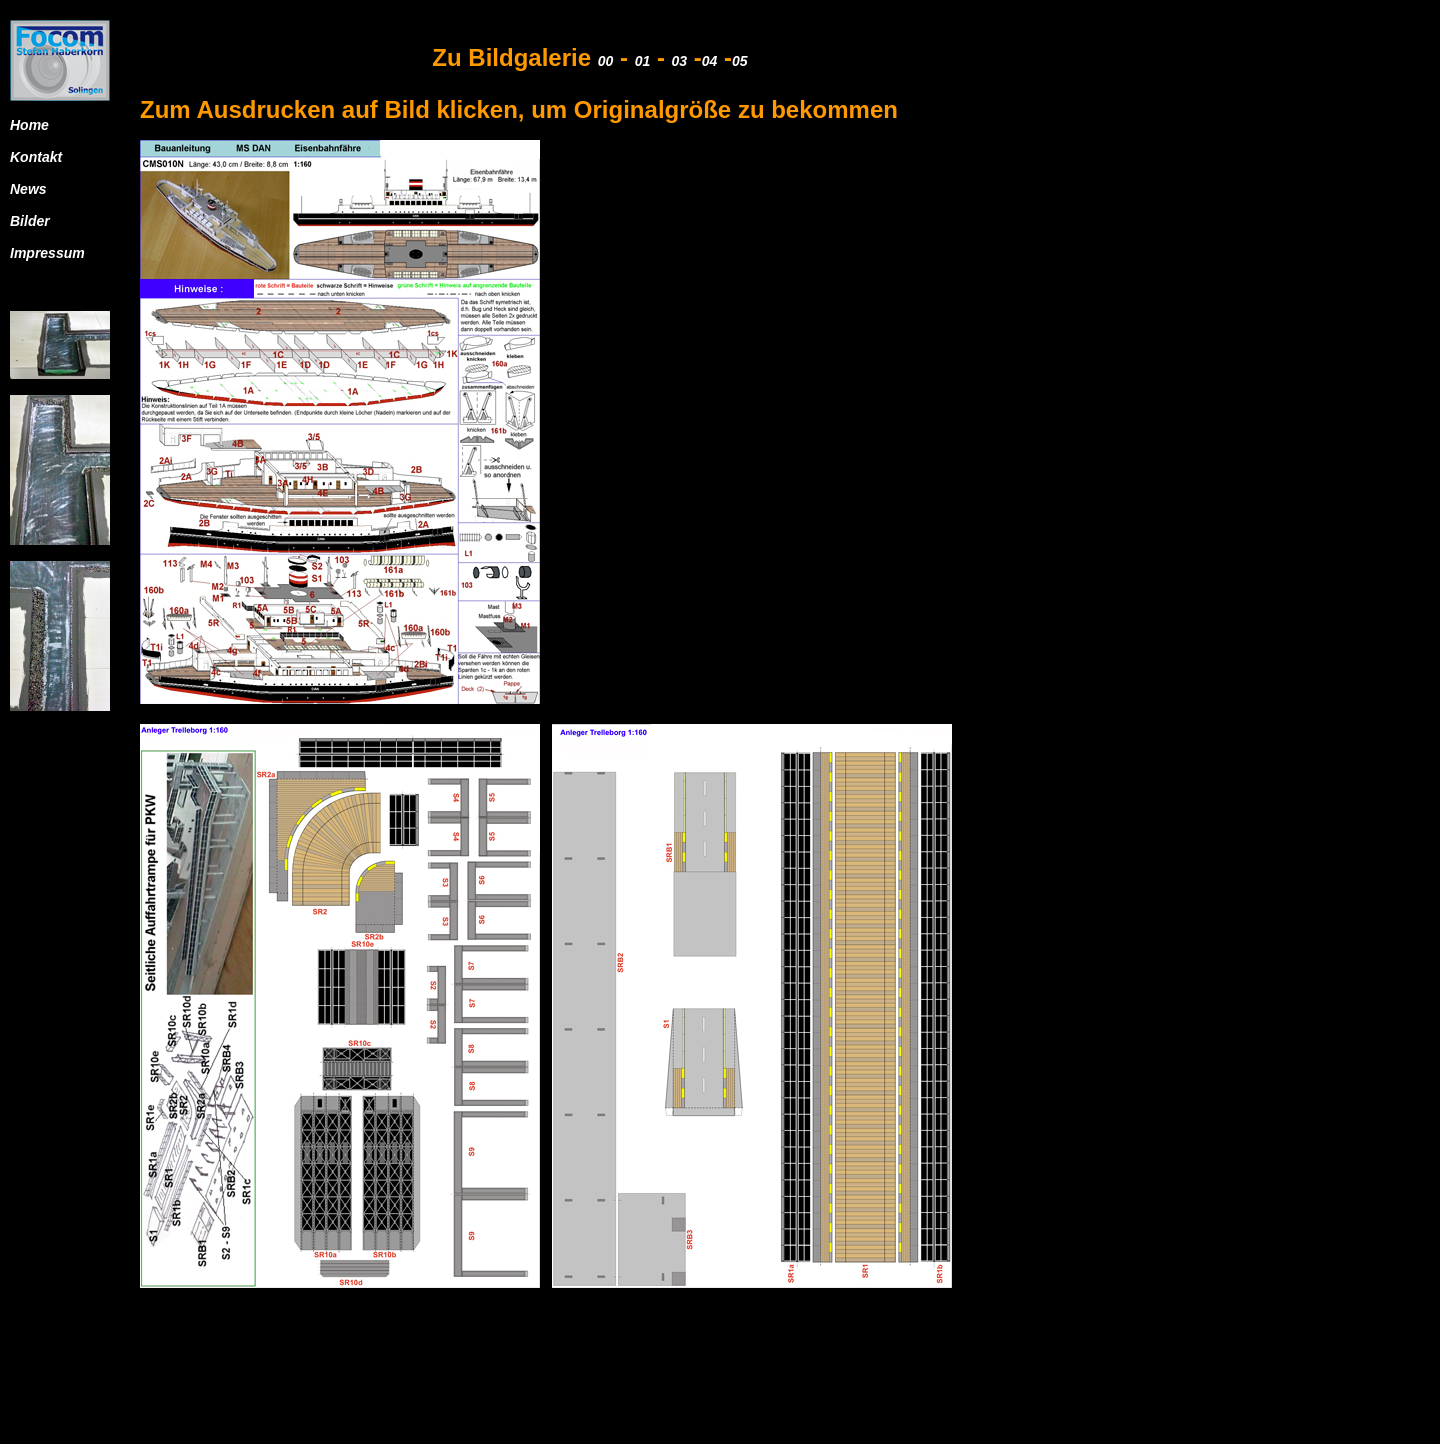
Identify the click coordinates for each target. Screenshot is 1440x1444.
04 (710, 61)
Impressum (47, 253)
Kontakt (36, 157)
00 (606, 61)
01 (643, 61)
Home (29, 125)
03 (680, 61)
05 (740, 61)
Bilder (30, 221)
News (28, 189)
